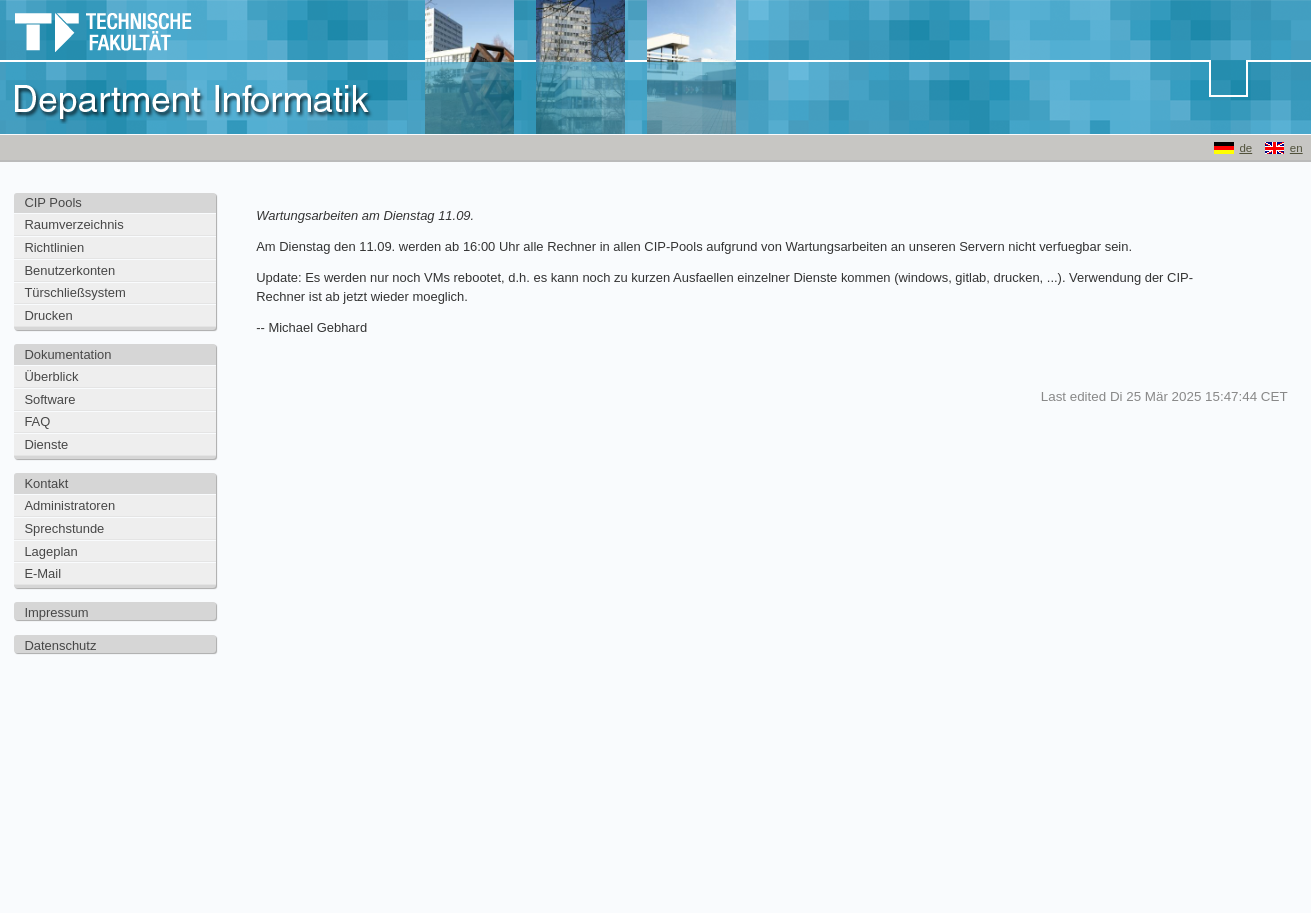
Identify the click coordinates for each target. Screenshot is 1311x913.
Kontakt (46, 483)
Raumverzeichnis (73, 224)
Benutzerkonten (69, 270)
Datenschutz (60, 645)
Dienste (46, 444)
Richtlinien (54, 247)
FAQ (37, 421)
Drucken (48, 315)
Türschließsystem (74, 292)
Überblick (51, 376)
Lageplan (50, 551)
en (1296, 148)
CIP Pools (52, 202)
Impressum (56, 612)
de (1245, 148)
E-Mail (42, 573)
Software (49, 399)
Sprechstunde (64, 528)
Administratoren (69, 505)
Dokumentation (67, 354)
